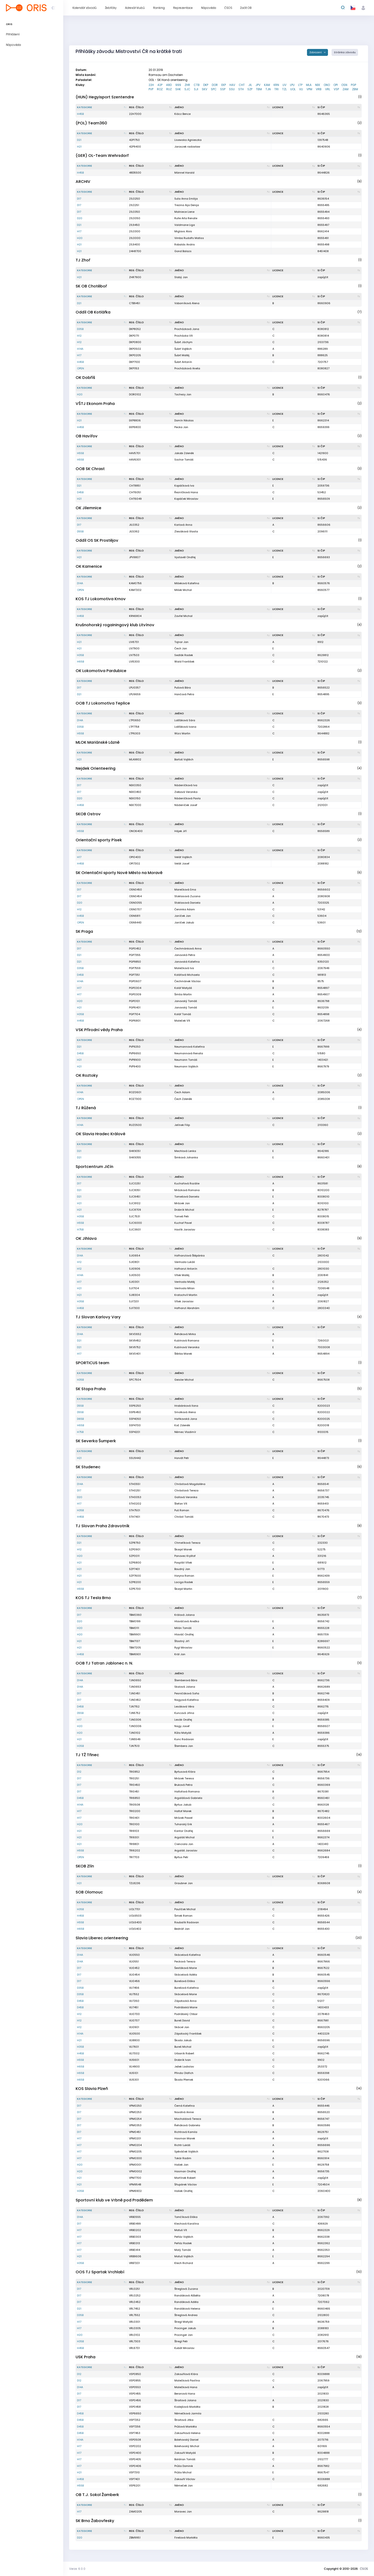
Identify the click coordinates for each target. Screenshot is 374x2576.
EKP (223, 85)
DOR (215, 85)
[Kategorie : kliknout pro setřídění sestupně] (102, 107)
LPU (292, 85)
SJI (196, 89)
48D (169, 85)
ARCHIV (83, 181)
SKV (204, 89)
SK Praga (84, 931)
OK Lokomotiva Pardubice (101, 670)
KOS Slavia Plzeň (92, 2088)
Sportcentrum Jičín (94, 1166)
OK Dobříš (85, 377)
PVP (151, 89)
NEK (317, 85)
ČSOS (364, 2569)
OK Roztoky (87, 1075)
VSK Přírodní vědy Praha (99, 1030)
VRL (327, 89)
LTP (300, 85)
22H (151, 85)
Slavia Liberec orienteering (102, 1938)
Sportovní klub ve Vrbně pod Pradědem (114, 2200)
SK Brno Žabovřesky (95, 2520)
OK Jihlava (86, 1238)
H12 (79, 336)
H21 (79, 146)
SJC (187, 89)
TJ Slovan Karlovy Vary (98, 1317)
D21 (79, 140)
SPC (214, 89)
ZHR (187, 85)
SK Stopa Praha (91, 1389)
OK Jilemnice (88, 508)
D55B (80, 531)
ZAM (345, 89)
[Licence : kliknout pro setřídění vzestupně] (294, 107)
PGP (353, 85)
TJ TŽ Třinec (87, 1755)
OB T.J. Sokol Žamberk (97, 2494)
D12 (79, 1772)
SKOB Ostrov (88, 814)
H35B (80, 655)
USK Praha (85, 2357)
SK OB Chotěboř (91, 286)
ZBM (355, 89)
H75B (80, 1229)
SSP (222, 89)
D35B (80, 329)
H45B (80, 114)
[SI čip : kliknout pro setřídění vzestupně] (339, 107)
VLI (301, 89)
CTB (197, 85)
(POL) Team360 (91, 123)
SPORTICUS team (92, 1363)
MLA (309, 85)
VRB (319, 89)
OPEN (80, 368)
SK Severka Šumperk (96, 1441)
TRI (276, 89)
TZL (284, 89)
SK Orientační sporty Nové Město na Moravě (119, 872)
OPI (335, 85)
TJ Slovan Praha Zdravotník (103, 1526)
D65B (80, 1419)
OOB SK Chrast (90, 469)
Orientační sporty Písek (99, 840)
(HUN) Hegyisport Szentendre (105, 97)
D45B (80, 492)
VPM (309, 89)
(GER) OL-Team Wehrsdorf (102, 155)
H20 (80, 238)
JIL (250, 85)
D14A (80, 583)
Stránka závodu (345, 52)
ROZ (160, 89)
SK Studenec (88, 1467)
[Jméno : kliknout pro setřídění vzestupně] (222, 107)
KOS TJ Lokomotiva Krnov (101, 599)
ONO (327, 85)
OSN (344, 85)
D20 (79, 218)
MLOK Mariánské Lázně (97, 742)
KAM (267, 85)
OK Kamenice (89, 566)
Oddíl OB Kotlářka (93, 312)
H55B (80, 453)
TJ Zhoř (83, 260)
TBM (259, 89)
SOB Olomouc (89, 1892)
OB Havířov (87, 436)
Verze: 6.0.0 (77, 2569)
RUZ (169, 89)
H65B (80, 661)
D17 (79, 199)
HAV (232, 85)
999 (178, 85)
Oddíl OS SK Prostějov (97, 540)
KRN (276, 85)
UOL (293, 89)
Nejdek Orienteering (95, 768)
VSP (336, 89)
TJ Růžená (86, 1108)
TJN (268, 89)
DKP (205, 85)
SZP (249, 89)
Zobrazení (315, 52)
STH (241, 89)
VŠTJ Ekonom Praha (95, 403)
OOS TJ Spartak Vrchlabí (100, 2272)
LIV (284, 85)
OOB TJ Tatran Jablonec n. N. (104, 1663)
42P (159, 85)
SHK (178, 89)
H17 (79, 231)
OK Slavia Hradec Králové (100, 1134)
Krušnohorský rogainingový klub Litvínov (115, 625)
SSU (232, 89)
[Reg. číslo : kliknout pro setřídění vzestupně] (150, 107)
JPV (257, 85)
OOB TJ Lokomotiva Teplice (103, 703)
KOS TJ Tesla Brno (93, 1598)
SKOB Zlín (85, 1866)
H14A (80, 349)
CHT (242, 85)
